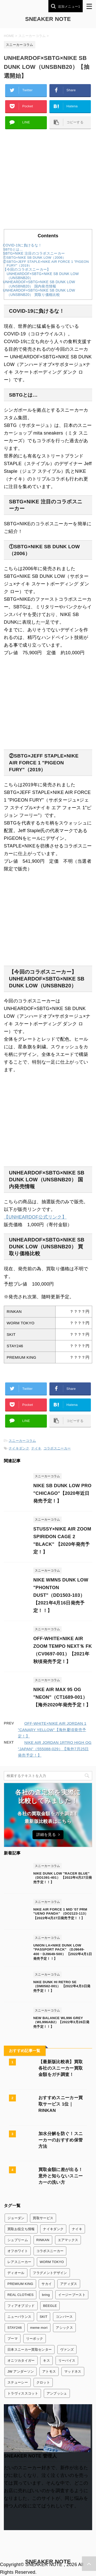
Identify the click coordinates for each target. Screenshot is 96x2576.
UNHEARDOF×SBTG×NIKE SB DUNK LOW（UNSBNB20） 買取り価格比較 (39, 292)
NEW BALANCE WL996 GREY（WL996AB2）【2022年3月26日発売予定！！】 (61, 2022)
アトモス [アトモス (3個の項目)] (49, 2371)
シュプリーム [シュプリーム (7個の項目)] (17, 2240)
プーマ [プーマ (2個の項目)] (12, 2338)
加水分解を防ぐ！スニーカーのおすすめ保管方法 (60, 2140)
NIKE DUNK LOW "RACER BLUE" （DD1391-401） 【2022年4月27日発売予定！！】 (62, 1878)
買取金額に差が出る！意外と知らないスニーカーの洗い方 (60, 2176)
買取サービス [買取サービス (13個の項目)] (43, 2218)
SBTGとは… (13, 249)
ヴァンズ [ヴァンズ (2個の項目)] (67, 2349)
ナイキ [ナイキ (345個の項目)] (77, 2229)
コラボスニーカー (57, 1448)
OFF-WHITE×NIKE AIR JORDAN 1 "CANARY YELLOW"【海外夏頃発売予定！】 (52, 1729)
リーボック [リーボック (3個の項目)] (34, 2338)
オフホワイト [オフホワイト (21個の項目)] (17, 2251)
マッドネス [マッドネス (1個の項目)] (72, 2371)
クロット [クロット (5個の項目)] (43, 2382)
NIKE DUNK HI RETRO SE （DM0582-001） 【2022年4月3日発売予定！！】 (61, 1986)
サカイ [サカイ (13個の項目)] (46, 2284)
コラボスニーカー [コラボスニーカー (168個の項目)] (50, 2251)
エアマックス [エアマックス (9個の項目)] (68, 2240)
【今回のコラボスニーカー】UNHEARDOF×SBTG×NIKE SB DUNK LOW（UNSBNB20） (41, 274)
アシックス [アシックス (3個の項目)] (64, 2328)
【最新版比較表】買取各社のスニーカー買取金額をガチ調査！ (60, 2068)
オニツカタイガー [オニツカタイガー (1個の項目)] (21, 2360)
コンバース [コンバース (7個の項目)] (64, 2317)
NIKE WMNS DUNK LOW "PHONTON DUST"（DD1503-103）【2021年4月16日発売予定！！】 (60, 1595)
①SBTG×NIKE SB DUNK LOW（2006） (34, 257)
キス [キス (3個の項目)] (46, 2360)
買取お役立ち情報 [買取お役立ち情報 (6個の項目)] (21, 2229)
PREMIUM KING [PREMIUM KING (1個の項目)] (20, 2284)
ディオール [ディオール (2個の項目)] (16, 2273)
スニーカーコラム (22, 1441)
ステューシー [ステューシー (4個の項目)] (17, 2382)
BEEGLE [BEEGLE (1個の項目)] (50, 2306)
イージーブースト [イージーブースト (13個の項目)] (72, 2295)
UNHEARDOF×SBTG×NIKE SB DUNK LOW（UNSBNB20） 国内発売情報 (39, 284)
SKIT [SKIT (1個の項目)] (43, 2317)
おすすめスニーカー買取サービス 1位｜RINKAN (60, 2104)
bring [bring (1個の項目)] (46, 2295)
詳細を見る (48, 1834)
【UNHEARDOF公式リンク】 (35, 1217)
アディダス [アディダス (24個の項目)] (68, 2284)
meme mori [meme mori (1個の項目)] (39, 2328)
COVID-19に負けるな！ (22, 245)
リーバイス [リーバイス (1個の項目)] (67, 2360)
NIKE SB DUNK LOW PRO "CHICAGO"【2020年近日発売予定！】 (62, 1493)
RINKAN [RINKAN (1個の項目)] (42, 2240)
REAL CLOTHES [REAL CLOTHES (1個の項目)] (20, 2295)
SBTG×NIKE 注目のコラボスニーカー (34, 253)
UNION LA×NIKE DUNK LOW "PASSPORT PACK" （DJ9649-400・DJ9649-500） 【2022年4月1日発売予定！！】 (62, 1951)
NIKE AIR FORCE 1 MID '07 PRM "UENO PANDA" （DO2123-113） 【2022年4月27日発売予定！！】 (60, 1913)
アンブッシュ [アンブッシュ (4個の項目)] (57, 2393)
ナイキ (36, 1448)
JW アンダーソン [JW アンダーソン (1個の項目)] (20, 2371)
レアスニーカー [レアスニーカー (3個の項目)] (19, 2262)
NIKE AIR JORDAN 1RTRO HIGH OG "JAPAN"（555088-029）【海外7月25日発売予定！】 (54, 1748)
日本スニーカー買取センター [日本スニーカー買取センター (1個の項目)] (29, 2349)
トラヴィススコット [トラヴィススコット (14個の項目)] (22, 2393)
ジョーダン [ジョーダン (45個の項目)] (16, 2218)
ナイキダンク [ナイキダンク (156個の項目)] (53, 2229)
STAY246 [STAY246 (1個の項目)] (14, 2328)
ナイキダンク (19, 1448)
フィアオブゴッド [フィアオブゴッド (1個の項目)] (21, 2306)
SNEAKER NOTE (48, 19)
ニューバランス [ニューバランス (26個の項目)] (19, 2317)
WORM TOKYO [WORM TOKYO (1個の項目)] (52, 2262)
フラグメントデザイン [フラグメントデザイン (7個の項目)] (50, 2273)
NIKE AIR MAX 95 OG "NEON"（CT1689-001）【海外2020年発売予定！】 (62, 1697)
